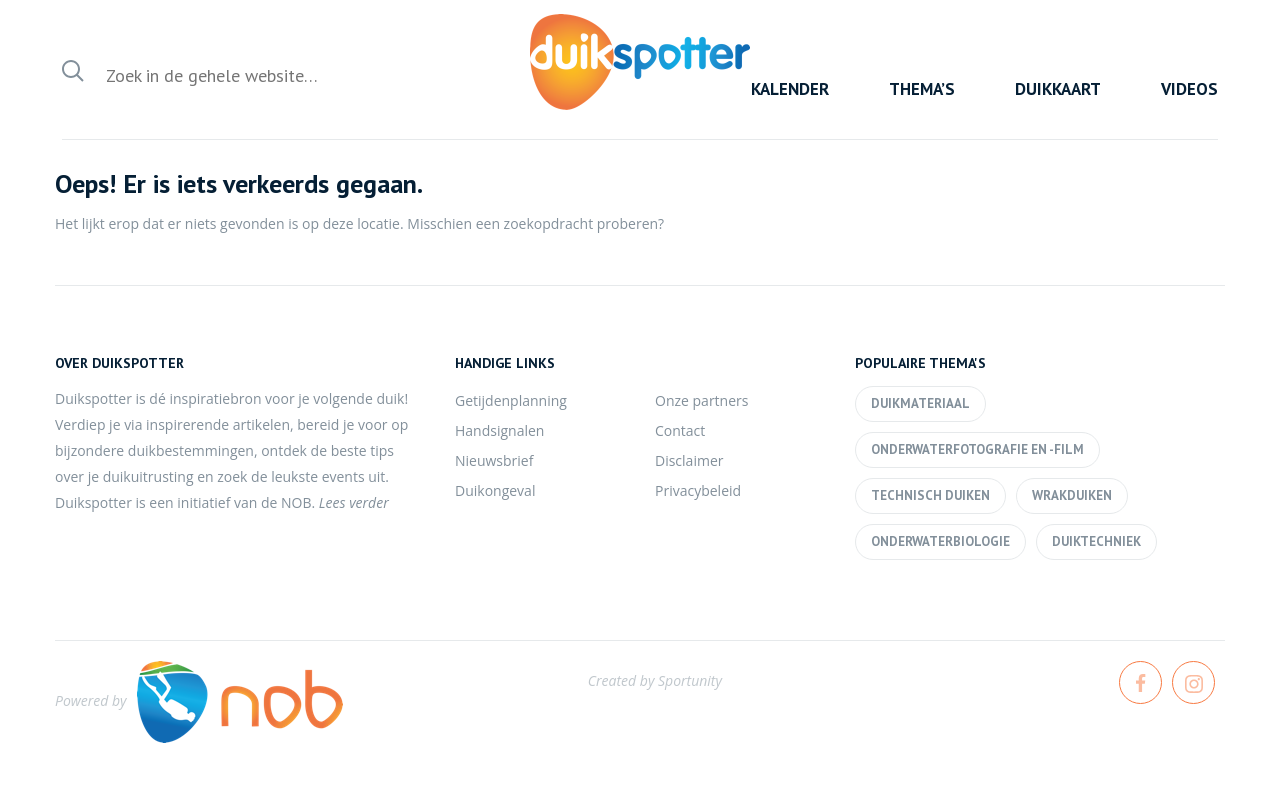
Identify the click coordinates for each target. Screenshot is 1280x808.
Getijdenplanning (511, 400)
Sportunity (690, 680)
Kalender (790, 89)
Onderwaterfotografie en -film (977, 449)
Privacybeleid (698, 490)
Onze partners (701, 400)
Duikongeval (495, 490)
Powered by (199, 700)
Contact (680, 430)
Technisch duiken (930, 495)
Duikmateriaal (920, 403)
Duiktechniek (1096, 541)
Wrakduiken (1072, 495)
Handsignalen (499, 430)
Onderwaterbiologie (940, 541)
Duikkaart (1058, 89)
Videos (1189, 89)
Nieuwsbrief (494, 460)
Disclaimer (689, 460)
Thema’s (922, 89)
